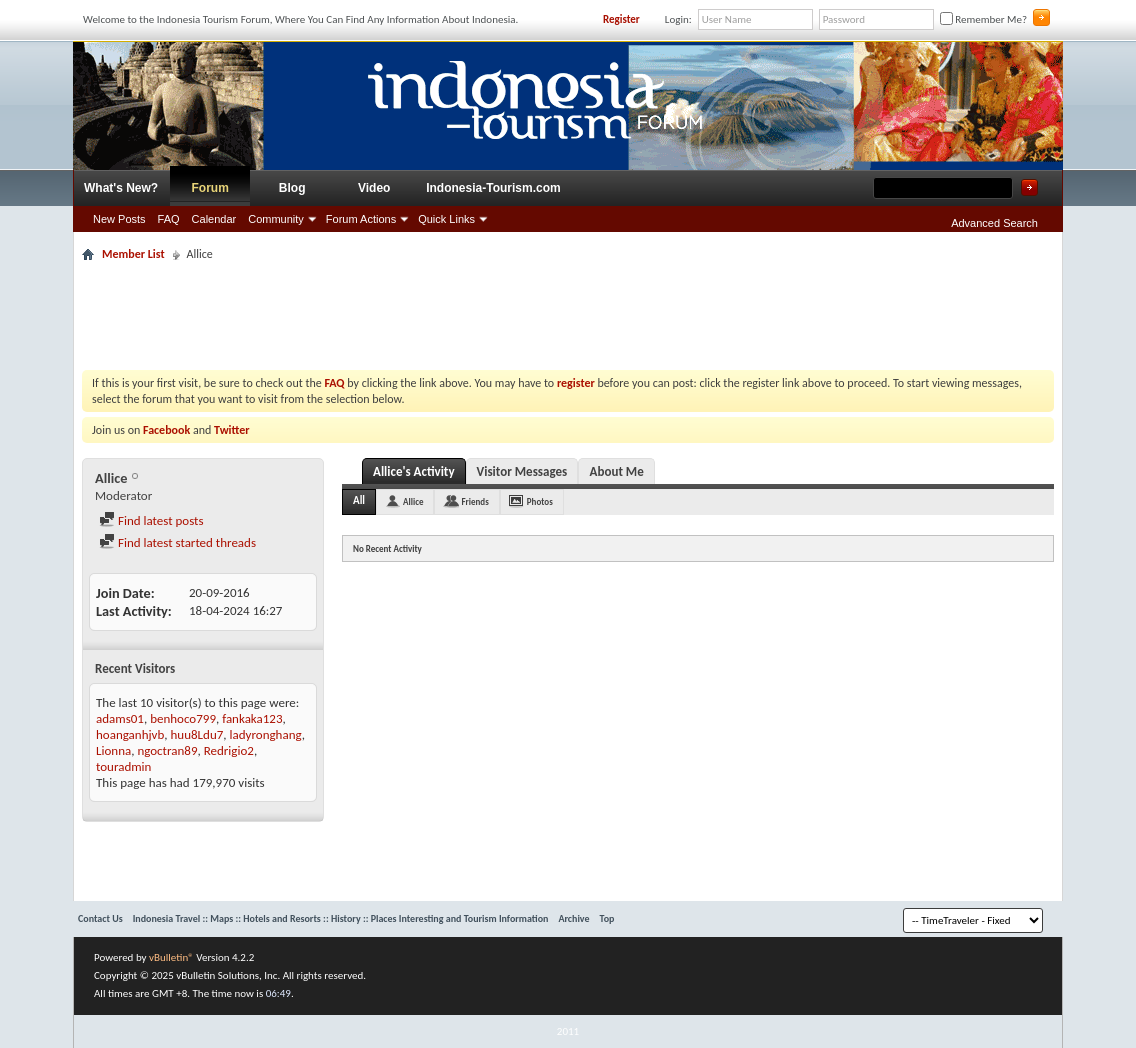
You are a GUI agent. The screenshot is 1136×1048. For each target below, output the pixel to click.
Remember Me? (983, 19)
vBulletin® (171, 957)
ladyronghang (266, 734)
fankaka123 (252, 718)
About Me (617, 471)
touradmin (123, 766)
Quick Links (446, 219)
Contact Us (100, 918)
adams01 (120, 718)
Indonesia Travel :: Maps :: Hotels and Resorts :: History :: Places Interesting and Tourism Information (341, 918)
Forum (210, 188)
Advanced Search (994, 223)
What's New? (121, 188)
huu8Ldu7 (197, 734)
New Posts (119, 219)
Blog (292, 188)
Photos (540, 501)
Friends (474, 501)
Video (374, 188)
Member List (133, 254)
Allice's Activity (414, 471)
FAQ (169, 219)
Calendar (214, 219)
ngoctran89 (167, 750)
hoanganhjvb (130, 734)
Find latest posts (151, 520)
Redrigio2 (229, 750)
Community (276, 219)
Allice (413, 501)
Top (607, 918)
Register (621, 19)
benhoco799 (183, 718)
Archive (573, 918)
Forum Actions (361, 219)
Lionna (113, 750)
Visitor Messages (522, 471)
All (359, 500)
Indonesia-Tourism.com (493, 188)
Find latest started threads (177, 542)
